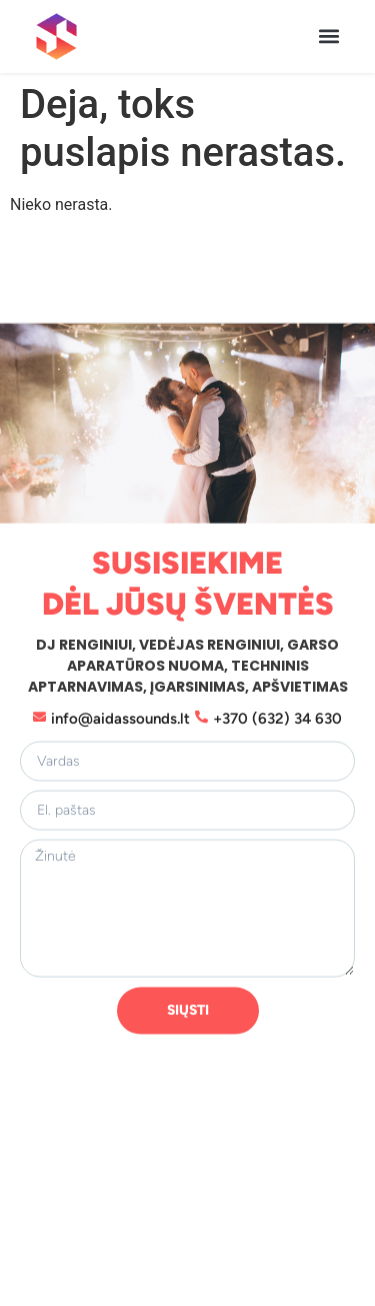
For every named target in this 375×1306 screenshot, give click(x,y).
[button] (328, 36)
